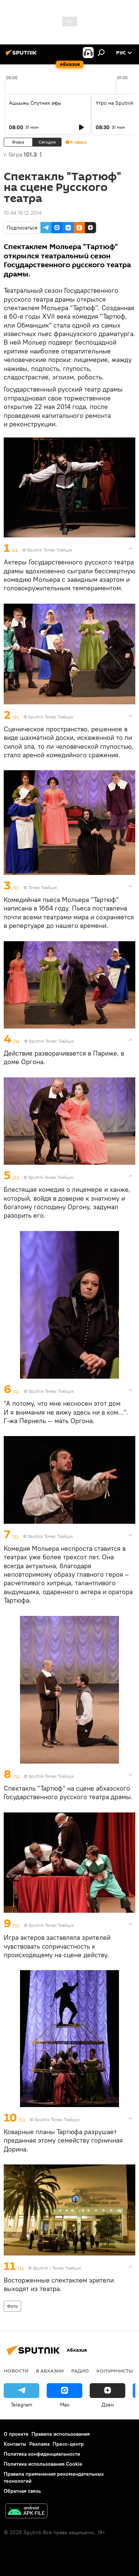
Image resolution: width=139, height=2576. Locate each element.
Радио (80, 2370)
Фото (12, 2306)
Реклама (39, 2444)
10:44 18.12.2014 (23, 212)
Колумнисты (114, 2370)
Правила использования (61, 2434)
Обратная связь (22, 2491)
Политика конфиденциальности (42, 2454)
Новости (16, 2370)
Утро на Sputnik (114, 103)
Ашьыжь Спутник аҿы (35, 103)
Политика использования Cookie (43, 2464)
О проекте (16, 2434)
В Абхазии (50, 2370)
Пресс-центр (68, 2444)
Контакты (15, 2444)
